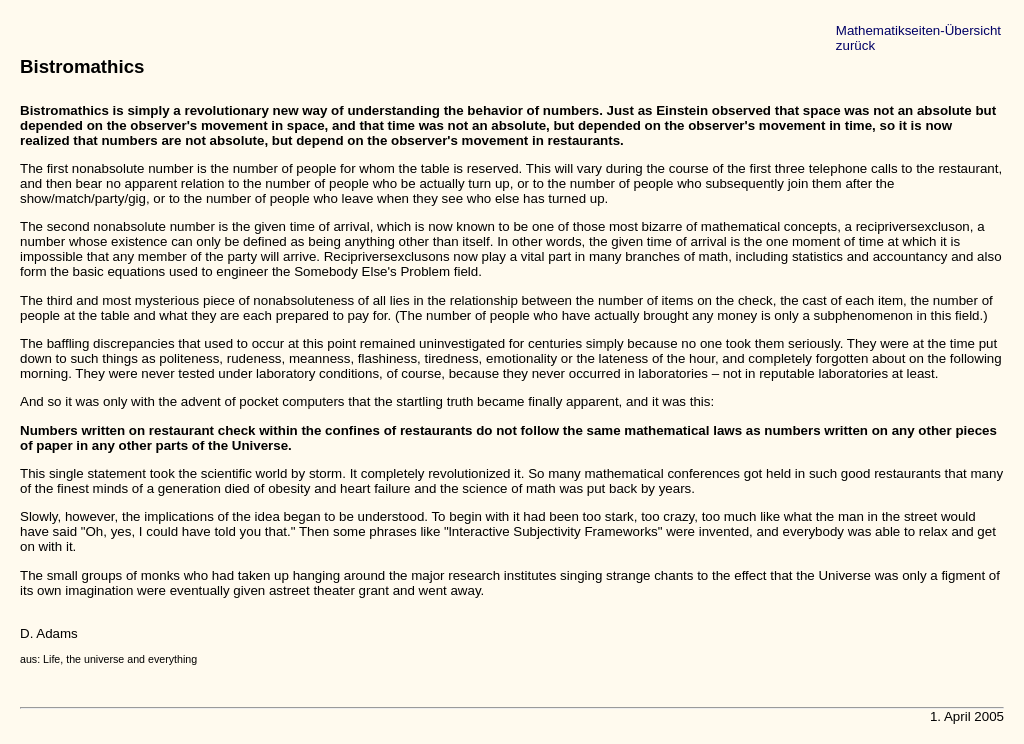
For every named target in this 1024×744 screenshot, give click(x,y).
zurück (855, 45)
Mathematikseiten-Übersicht (918, 30)
